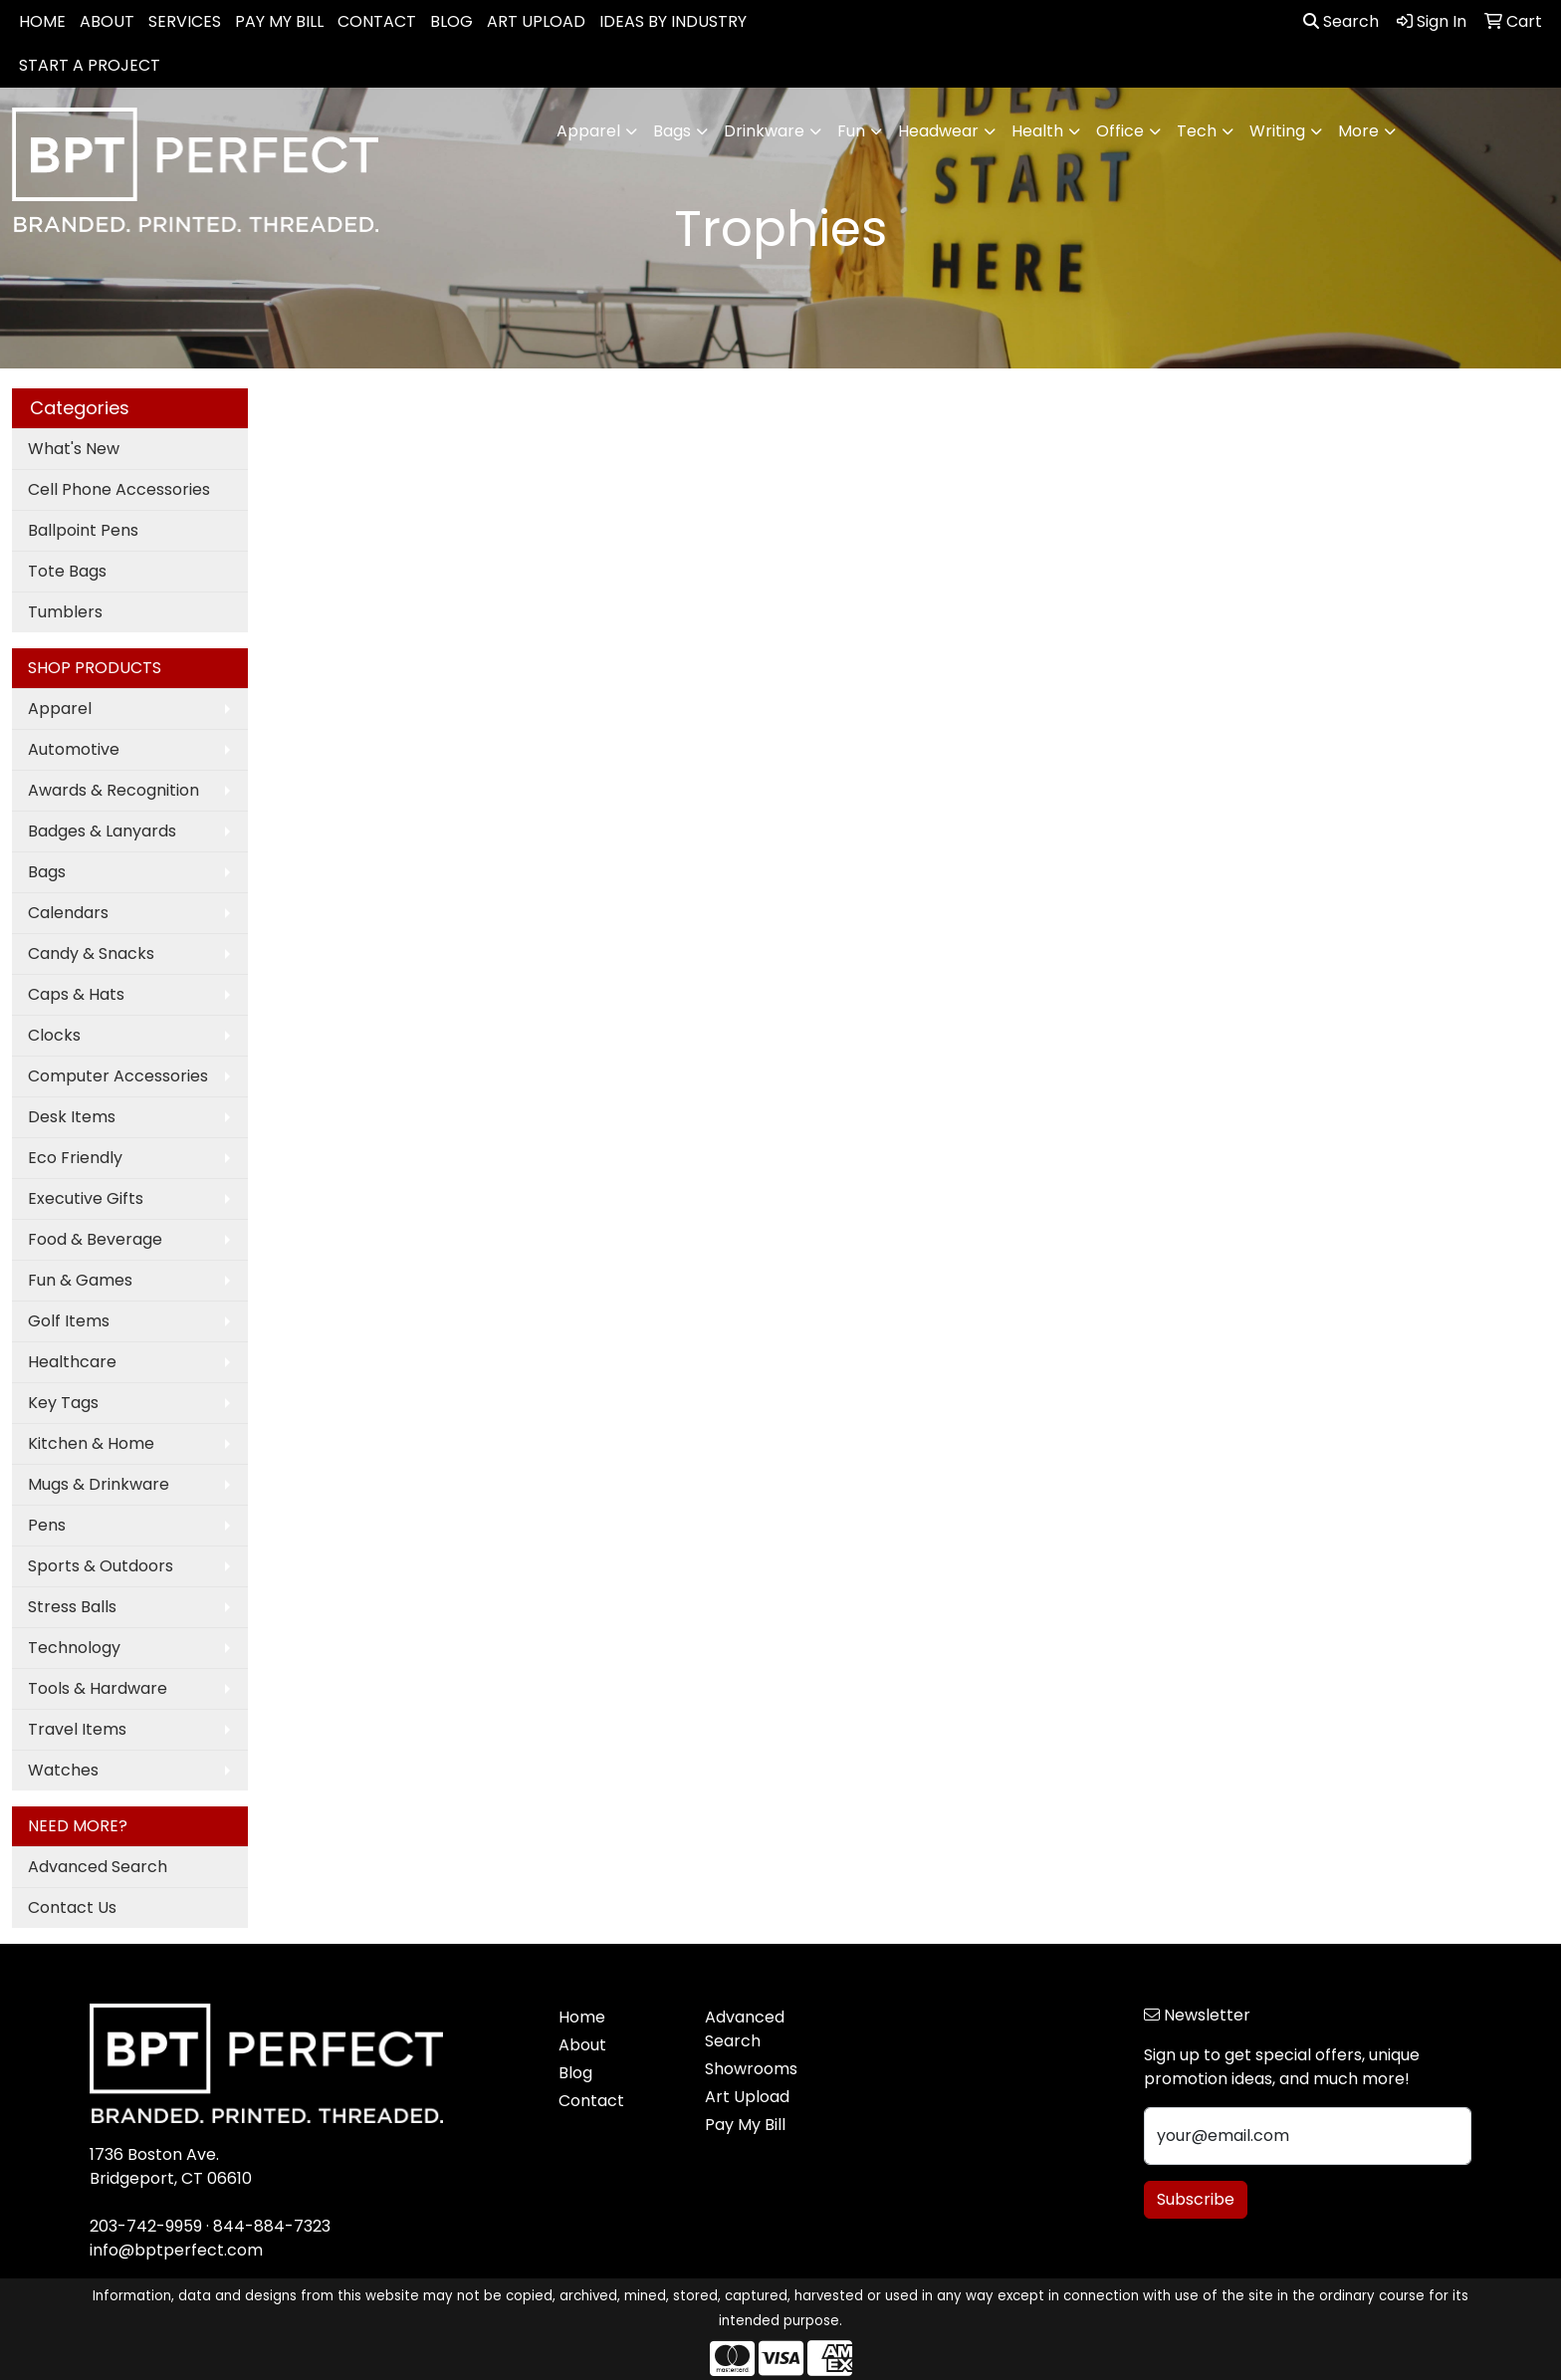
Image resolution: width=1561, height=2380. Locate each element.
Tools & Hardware (97, 1688)
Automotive (73, 749)
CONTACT (376, 21)
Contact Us (72, 1907)
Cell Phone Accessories (119, 489)
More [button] (1358, 130)
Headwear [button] (938, 130)
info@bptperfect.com (176, 2250)
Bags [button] (672, 130)
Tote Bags (67, 571)
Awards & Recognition (113, 790)
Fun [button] (851, 130)
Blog (575, 2072)
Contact (591, 2100)
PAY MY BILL (279, 21)
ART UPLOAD (536, 21)
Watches (63, 1770)
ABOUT (107, 21)
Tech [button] (1197, 130)
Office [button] (1120, 130)
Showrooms (751, 2068)
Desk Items (71, 1116)
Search (1341, 21)
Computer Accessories (118, 1076)
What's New (73, 448)
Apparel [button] (588, 130)
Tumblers (65, 611)
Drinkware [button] (764, 130)
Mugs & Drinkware (98, 1484)
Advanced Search (97, 1866)
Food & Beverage (95, 1239)
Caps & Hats (76, 994)
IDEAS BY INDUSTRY (673, 21)
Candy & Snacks (91, 953)
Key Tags (63, 1402)
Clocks (54, 1035)
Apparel (60, 708)
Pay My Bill (745, 2124)
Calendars (68, 912)
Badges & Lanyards (102, 831)
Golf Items (69, 1320)
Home (581, 2017)
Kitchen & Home (91, 1443)
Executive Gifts (85, 1198)
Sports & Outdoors (100, 1565)
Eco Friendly (75, 1157)
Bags (47, 871)
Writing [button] (1277, 130)
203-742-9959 (146, 2226)
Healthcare (72, 1361)
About (582, 2044)
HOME (42, 21)
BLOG (451, 21)
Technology (74, 1647)
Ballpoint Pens (83, 530)
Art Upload (747, 2096)
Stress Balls (72, 1606)
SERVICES (184, 21)
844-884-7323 (272, 2226)
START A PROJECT (89, 65)
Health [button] (1037, 130)
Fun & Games (80, 1280)
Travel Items (77, 1729)
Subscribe (1195, 2199)
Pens (47, 1525)
